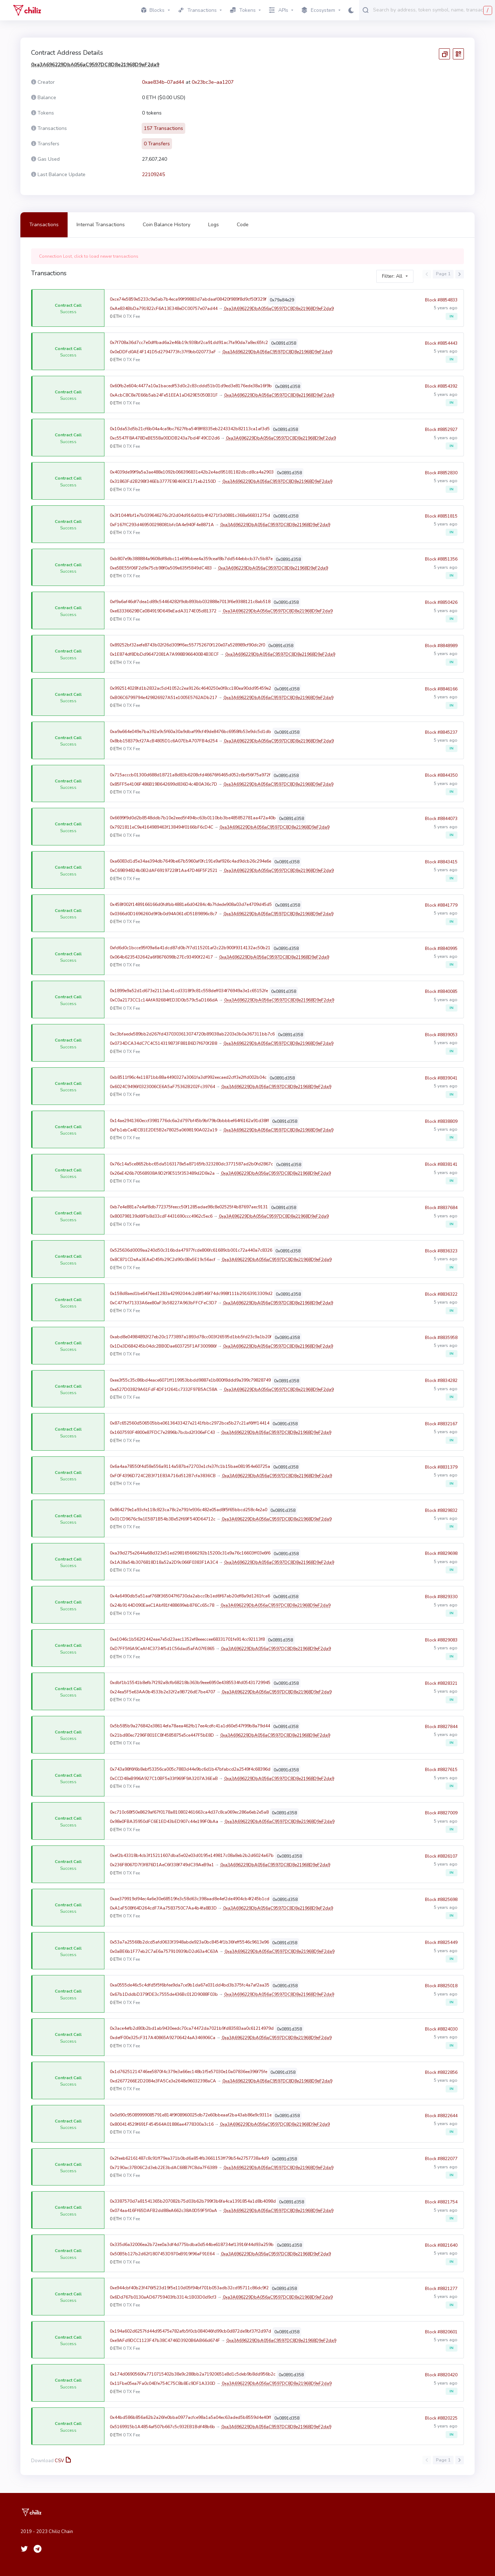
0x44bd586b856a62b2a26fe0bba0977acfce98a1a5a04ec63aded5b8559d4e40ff (190, 2417)
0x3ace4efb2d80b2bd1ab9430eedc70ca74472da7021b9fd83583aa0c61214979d (192, 2028)
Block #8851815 (441, 520)
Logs (213, 224)
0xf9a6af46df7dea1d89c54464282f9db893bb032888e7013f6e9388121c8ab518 (190, 602)
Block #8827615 (441, 1774)
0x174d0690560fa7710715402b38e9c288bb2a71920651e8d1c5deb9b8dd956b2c (192, 2374)
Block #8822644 (441, 2120)
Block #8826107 (441, 1860)
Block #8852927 (441, 433)
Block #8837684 (441, 1211)
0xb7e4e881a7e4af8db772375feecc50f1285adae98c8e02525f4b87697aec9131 (189, 1207)
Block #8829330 (441, 1601)
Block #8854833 (441, 304)
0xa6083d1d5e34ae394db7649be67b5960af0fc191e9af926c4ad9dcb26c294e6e (190, 861)
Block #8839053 (441, 1039)
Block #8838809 (441, 1125)
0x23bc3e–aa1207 (213, 82)
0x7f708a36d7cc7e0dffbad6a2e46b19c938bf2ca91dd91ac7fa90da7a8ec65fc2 (189, 342)
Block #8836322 (441, 1298)
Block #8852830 (441, 477)
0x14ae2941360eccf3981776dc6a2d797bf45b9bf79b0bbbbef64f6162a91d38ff (189, 1121)
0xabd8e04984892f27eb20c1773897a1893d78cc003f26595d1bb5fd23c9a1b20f (190, 1337)
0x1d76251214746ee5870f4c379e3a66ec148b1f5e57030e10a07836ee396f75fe (188, 2072)
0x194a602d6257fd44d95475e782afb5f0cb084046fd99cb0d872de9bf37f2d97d (190, 2331)
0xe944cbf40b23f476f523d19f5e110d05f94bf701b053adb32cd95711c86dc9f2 (189, 2288)
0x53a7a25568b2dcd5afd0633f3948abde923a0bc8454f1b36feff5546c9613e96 (189, 1942)
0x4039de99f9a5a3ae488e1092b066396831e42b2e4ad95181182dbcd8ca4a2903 (192, 472)
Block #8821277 (441, 2292)
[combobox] (432, 10)
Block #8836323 (441, 1255)
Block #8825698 (441, 1903)
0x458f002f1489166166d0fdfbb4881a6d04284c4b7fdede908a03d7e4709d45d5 (191, 904)
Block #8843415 (441, 866)
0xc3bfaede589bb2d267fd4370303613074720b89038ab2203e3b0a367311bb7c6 (192, 1034)
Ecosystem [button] (318, 10)
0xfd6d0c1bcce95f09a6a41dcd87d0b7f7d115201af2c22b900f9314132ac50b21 (190, 948)
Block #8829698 (441, 1558)
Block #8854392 (441, 390)
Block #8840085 (441, 995)
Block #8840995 (441, 952)
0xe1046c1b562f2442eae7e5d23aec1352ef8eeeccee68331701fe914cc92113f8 (187, 1639)
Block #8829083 (441, 1644)
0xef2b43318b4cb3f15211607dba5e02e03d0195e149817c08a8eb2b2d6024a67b (192, 1855)
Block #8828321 (441, 1687)
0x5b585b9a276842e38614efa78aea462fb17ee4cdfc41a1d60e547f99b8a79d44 (190, 1726)
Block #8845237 (441, 736)
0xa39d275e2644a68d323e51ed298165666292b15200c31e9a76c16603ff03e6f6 (190, 1553)
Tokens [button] (243, 10)
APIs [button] (278, 10)
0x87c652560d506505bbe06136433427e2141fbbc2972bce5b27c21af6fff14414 (189, 1423)
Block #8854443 (441, 347)
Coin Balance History (166, 224)
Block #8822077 (441, 2163)
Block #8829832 (441, 1514)
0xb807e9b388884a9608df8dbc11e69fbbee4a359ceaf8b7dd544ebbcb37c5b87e (191, 559)
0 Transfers (157, 143)
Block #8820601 (441, 2336)
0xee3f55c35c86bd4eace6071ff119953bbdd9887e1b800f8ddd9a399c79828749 (190, 1380)
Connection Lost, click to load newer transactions (88, 256)
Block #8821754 (441, 2206)
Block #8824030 (441, 2033)
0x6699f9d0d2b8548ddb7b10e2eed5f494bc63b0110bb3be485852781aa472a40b (193, 818)
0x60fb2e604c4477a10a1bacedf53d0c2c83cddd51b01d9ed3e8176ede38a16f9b (191, 386)
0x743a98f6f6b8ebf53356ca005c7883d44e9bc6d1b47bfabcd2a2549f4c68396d (190, 1769)
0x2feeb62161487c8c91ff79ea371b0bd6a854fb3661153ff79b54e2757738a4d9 (189, 2158)
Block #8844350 (441, 779)
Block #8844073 (441, 822)
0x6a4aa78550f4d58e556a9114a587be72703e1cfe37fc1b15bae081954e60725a (190, 1466)
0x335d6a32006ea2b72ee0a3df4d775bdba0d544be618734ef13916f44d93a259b (192, 2244)
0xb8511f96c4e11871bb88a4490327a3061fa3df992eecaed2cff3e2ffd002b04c (188, 1077)
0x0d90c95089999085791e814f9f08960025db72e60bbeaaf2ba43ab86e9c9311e (190, 2115)
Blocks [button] (153, 10)
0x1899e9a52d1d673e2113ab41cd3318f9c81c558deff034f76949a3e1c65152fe (189, 991)
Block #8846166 (441, 693)
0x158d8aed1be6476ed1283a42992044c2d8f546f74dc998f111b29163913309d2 (191, 1293)
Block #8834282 (441, 1385)
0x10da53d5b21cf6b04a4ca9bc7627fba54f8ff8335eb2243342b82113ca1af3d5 (190, 429)
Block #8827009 (441, 1817)
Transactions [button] (197, 10)
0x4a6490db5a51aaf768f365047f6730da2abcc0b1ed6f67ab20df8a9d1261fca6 (190, 1596)
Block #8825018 (441, 1990)
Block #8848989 (441, 650)
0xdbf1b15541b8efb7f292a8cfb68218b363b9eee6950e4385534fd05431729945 (190, 1682)
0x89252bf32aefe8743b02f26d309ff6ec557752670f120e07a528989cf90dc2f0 (187, 645)
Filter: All (392, 276)
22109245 (153, 174)
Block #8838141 (441, 1168)
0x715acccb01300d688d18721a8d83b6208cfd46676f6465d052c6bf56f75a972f (190, 775)
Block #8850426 (441, 606)
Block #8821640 (441, 2249)
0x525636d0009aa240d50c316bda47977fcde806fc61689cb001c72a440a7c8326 (191, 1250)
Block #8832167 (441, 1428)
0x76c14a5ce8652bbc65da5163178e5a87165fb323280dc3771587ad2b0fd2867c (191, 1164)
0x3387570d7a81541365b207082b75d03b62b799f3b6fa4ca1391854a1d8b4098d (193, 2201)
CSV (62, 2461)
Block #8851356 (441, 563)
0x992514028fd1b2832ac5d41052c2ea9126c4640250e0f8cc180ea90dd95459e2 (190, 688)
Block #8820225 (441, 2422)
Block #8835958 (441, 1341)
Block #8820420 (441, 2379)
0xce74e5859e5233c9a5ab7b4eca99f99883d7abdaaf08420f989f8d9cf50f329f (188, 299)
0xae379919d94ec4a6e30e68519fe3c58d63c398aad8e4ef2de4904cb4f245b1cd (189, 1899)
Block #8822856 (441, 2076)
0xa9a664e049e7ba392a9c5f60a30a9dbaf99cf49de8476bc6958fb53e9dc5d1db (190, 731)
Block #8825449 (441, 1947)
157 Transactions (163, 128)
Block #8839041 (441, 1082)
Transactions (44, 224)
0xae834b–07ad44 (163, 82)
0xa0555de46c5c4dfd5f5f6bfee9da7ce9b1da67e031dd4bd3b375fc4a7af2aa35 (189, 1985)
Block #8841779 (441, 909)
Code (243, 224)
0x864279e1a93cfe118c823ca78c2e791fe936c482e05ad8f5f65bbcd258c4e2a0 (188, 1510)
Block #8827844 (441, 1730)
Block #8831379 (441, 1471)
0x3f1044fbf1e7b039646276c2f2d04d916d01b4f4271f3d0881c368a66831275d (190, 515)
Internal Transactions (101, 224)
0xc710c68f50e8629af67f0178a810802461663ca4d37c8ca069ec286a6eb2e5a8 (189, 1812)
